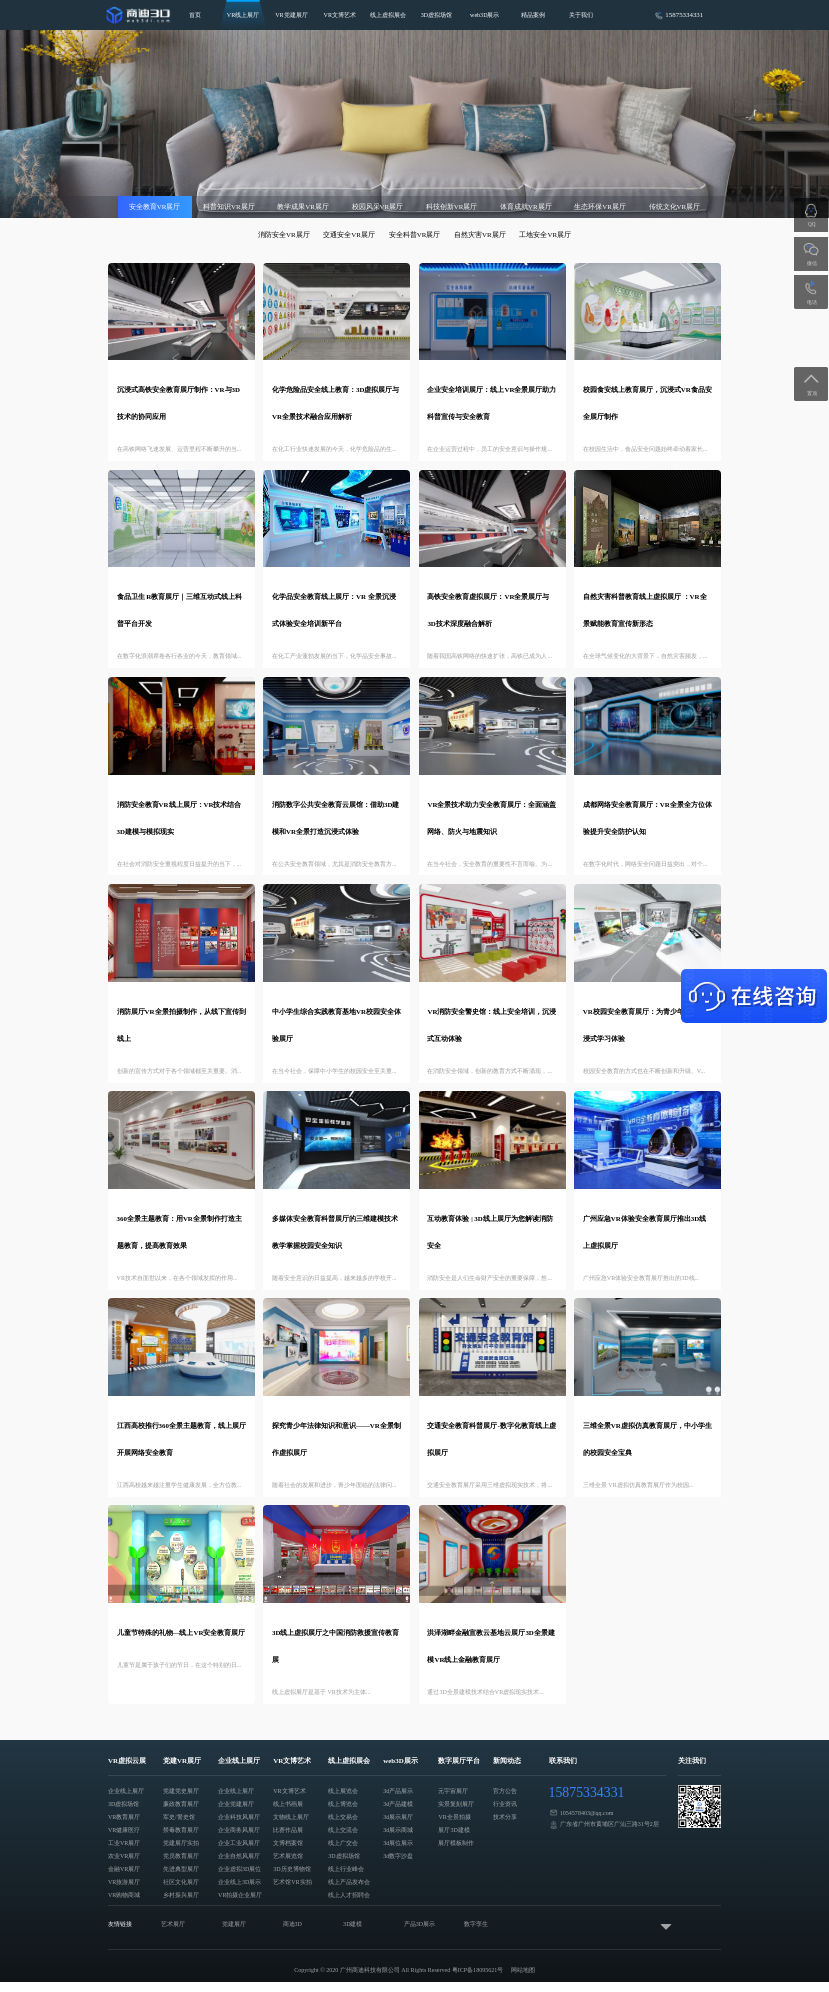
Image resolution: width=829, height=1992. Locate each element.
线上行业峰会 (346, 1869)
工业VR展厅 (124, 1843)
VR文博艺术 (340, 15)
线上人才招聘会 (349, 1895)
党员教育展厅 (181, 1856)
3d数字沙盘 (398, 1856)
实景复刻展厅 (456, 1804)
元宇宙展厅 (453, 1791)
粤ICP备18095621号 (478, 1970)
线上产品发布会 (349, 1882)
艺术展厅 (173, 1924)
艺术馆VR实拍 (292, 1882)
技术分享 (505, 1817)
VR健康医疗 (124, 1830)
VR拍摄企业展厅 (240, 1895)
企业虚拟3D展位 (239, 1869)
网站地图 (523, 1970)
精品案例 (533, 15)
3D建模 (352, 1924)
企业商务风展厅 (239, 1830)
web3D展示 (484, 15)
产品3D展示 (419, 1924)
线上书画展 (288, 1804)
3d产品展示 (398, 1791)
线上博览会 (343, 1804)
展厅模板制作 (456, 1843)
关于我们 (581, 15)
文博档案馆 (288, 1843)
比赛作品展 (288, 1830)
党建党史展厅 (181, 1791)
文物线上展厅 (291, 1817)
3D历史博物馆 (291, 1869)
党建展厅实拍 (181, 1843)
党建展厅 (234, 1924)
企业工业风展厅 (239, 1843)
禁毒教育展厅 (181, 1830)
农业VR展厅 (124, 1856)
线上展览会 (343, 1791)
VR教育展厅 (124, 1817)
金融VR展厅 (124, 1869)
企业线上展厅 (126, 1791)
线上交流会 (343, 1830)
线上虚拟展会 (388, 15)
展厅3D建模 (453, 1830)
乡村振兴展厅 (181, 1895)
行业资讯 (505, 1804)
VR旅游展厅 (124, 1882)
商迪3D (292, 1924)
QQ (811, 224)
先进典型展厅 (181, 1869)
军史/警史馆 (179, 1817)
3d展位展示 (398, 1843)
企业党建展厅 (236, 1804)
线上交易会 (343, 1817)
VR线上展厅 (243, 15)
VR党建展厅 (291, 15)
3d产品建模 (398, 1804)
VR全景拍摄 (454, 1817)
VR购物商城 (124, 1895)
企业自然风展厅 (239, 1856)
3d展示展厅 (398, 1817)
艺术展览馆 (288, 1856)
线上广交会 (343, 1843)
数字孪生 (476, 1924)
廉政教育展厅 (181, 1804)
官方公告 (505, 1791)
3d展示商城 (398, 1830)
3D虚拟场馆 (436, 15)
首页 (195, 15)
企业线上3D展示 (239, 1882)
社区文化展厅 (181, 1882)
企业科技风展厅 (239, 1817)
